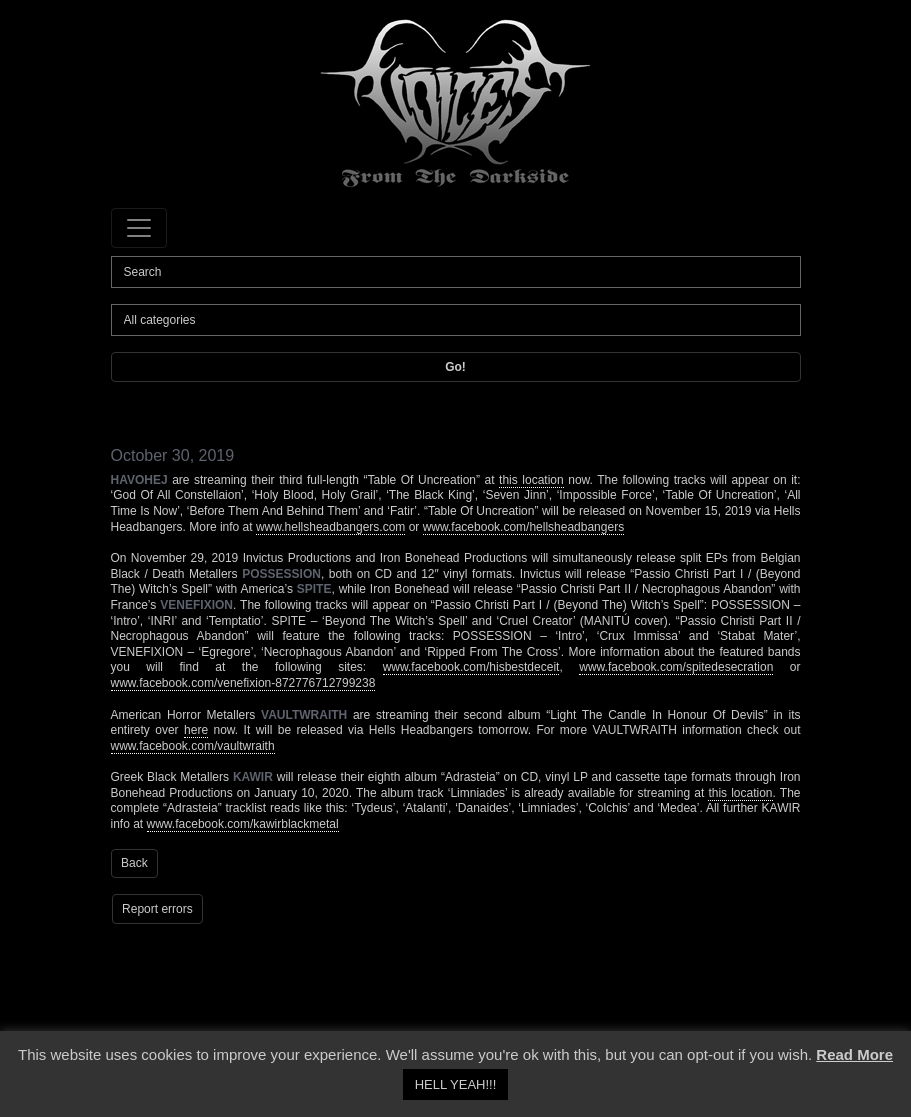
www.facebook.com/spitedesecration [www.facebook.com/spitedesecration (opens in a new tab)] (676, 667)
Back (134, 863)
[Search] (456, 272)
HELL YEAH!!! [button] (456, 1084)
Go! (455, 367)
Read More (854, 1054)
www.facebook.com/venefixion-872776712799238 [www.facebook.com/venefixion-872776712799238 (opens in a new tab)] (243, 683)
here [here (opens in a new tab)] (196, 730)
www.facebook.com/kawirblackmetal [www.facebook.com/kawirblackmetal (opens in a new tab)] (243, 824)
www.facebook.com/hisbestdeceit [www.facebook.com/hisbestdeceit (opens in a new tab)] (471, 667)
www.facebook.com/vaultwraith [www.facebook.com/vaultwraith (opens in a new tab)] (193, 746)
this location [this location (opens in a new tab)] (531, 480)
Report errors (157, 909)
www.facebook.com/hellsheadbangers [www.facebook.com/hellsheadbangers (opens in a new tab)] (523, 527)
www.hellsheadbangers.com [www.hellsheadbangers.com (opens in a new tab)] (330, 527)
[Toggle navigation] (139, 228)
